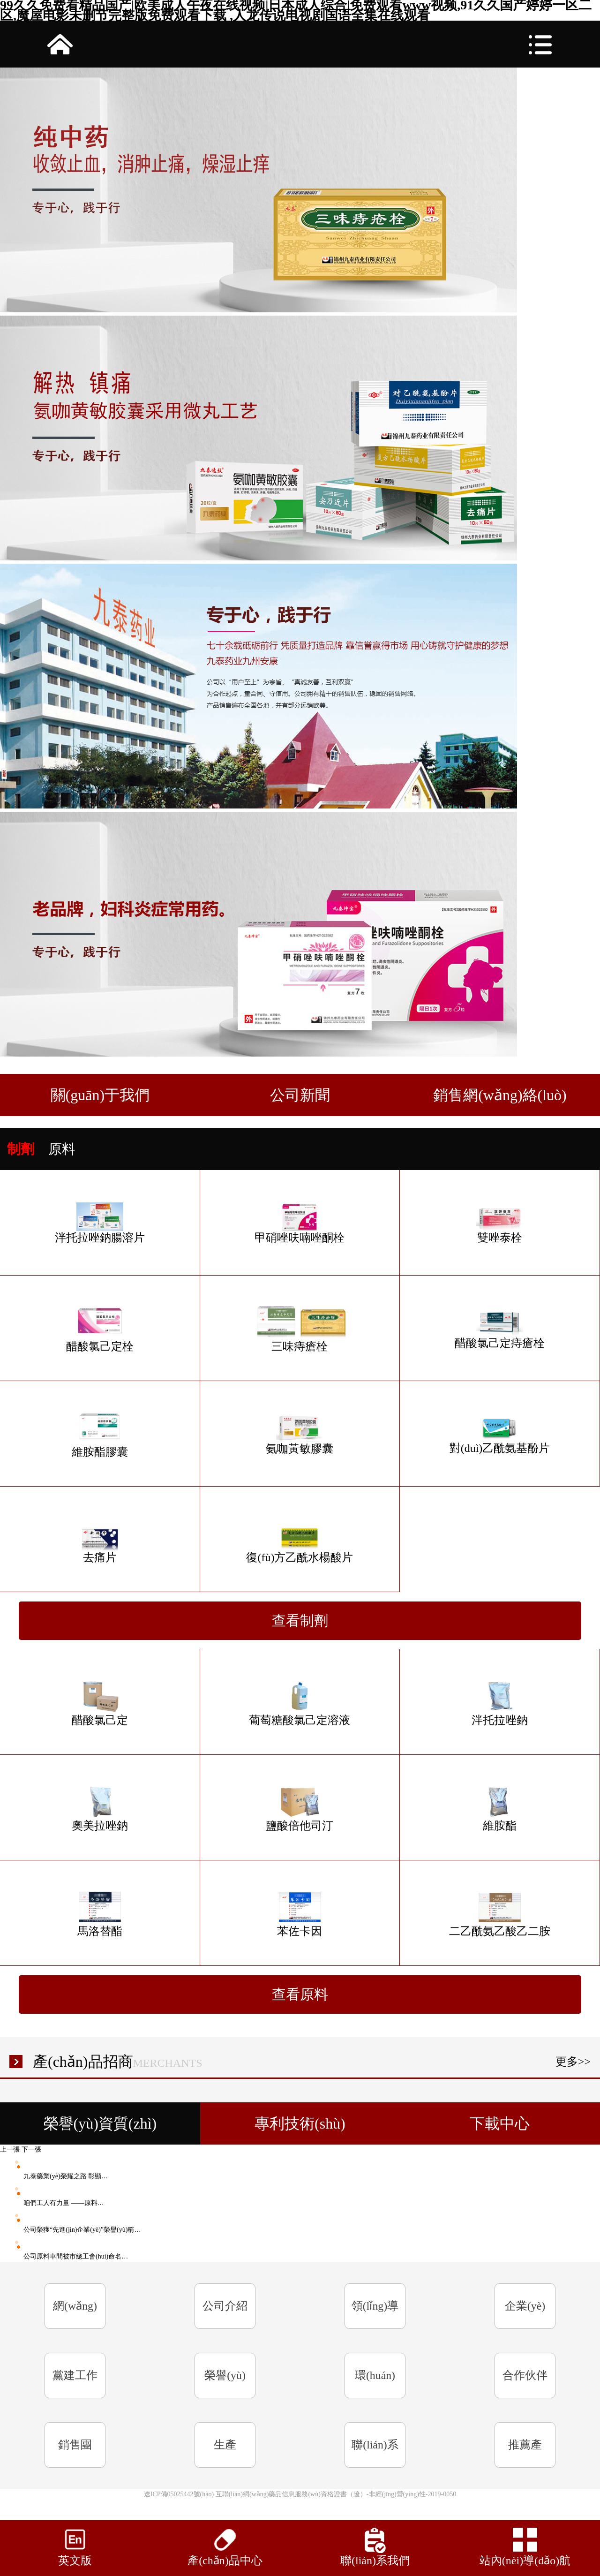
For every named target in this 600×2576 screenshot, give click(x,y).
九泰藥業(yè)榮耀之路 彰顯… (54, 2176)
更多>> (573, 2061)
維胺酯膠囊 (100, 1434)
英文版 (75, 2560)
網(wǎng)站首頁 (75, 2314)
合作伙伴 (525, 2375)
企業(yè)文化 (525, 2314)
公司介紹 (225, 2306)
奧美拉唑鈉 (100, 1808)
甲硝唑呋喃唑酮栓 (300, 1222)
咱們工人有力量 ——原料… (52, 2202)
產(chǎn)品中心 (225, 2560)
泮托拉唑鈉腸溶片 (100, 1222)
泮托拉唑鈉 (500, 1702)
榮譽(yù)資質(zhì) (225, 2383)
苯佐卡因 (299, 1913)
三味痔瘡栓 (299, 1328)
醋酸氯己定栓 (100, 1328)
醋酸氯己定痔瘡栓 (500, 1328)
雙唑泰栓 (499, 1222)
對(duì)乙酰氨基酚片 (500, 1434)
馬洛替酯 (99, 1913)
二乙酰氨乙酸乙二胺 (499, 1913)
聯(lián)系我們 (375, 2453)
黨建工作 (75, 2375)
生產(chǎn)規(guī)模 (224, 2453)
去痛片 (99, 1540)
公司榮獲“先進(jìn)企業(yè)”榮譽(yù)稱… (70, 2229)
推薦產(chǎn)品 (524, 2453)
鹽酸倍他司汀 (299, 1808)
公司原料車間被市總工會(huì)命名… (64, 2256)
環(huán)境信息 (375, 2383)
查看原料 (300, 1994)
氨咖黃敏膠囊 (299, 1434)
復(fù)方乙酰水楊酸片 (299, 1540)
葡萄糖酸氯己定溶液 (299, 1702)
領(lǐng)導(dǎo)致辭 (375, 2314)
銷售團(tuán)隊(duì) (75, 2453)
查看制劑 (300, 1620)
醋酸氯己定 (100, 1702)
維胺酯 (499, 1808)
